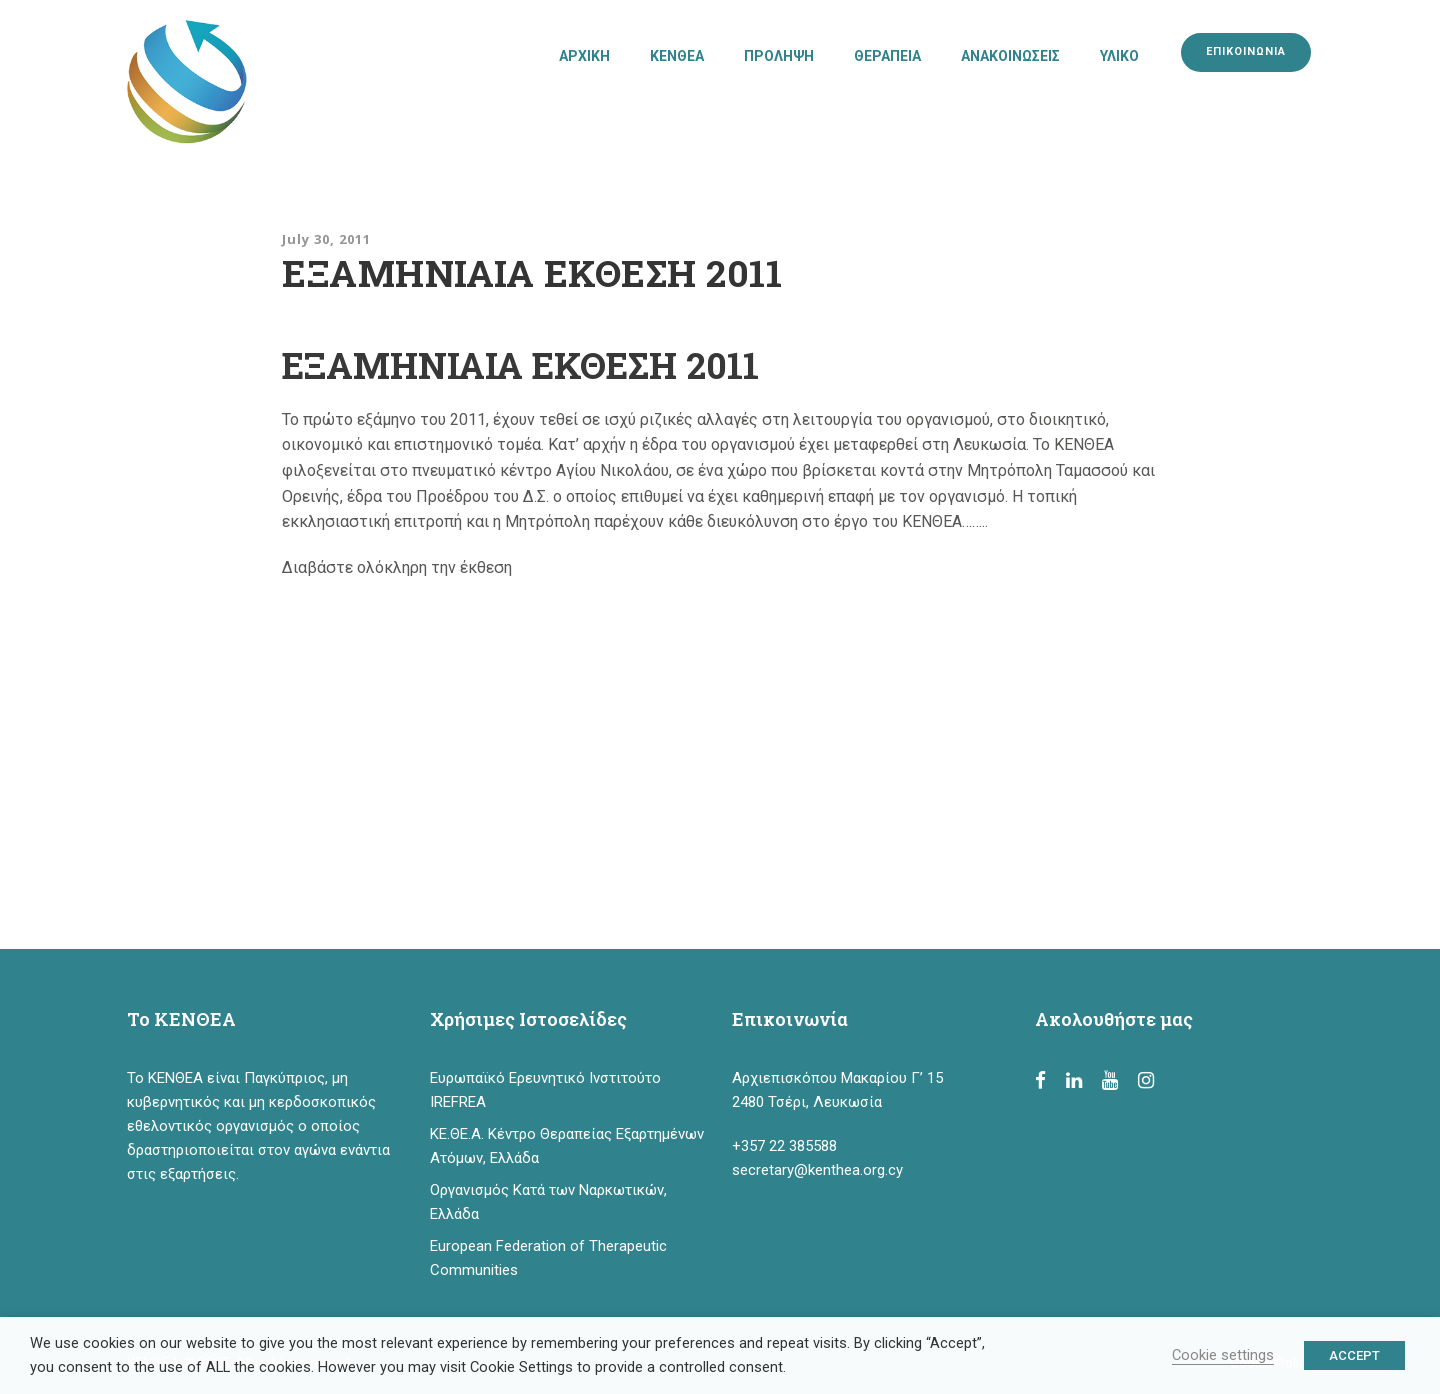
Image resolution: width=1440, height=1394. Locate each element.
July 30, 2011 (326, 239)
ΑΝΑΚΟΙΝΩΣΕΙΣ (1010, 56)
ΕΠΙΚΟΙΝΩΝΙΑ (1246, 51)
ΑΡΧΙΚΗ (584, 56)
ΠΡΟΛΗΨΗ (779, 56)
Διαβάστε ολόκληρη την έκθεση (397, 567)
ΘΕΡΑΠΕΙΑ (887, 56)
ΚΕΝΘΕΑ (677, 56)
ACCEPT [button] (1354, 1355)
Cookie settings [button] (1223, 1355)
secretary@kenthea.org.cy (817, 1170)
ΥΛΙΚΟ (1119, 56)
